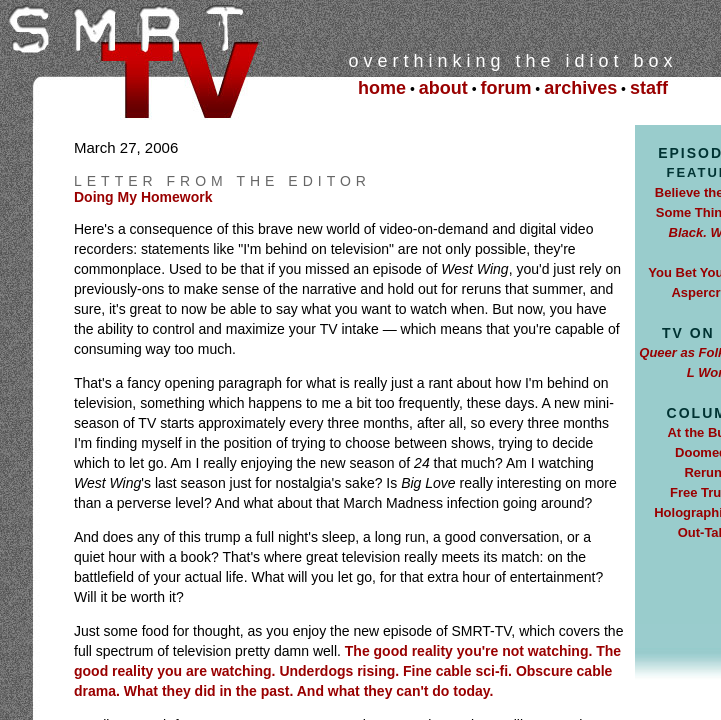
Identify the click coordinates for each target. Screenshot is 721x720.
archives (580, 88)
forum (505, 88)
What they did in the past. (210, 691)
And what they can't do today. (395, 691)
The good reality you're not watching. (469, 651)
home (382, 88)
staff (649, 88)
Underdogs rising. (341, 671)
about (443, 88)
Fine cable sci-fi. (457, 671)
